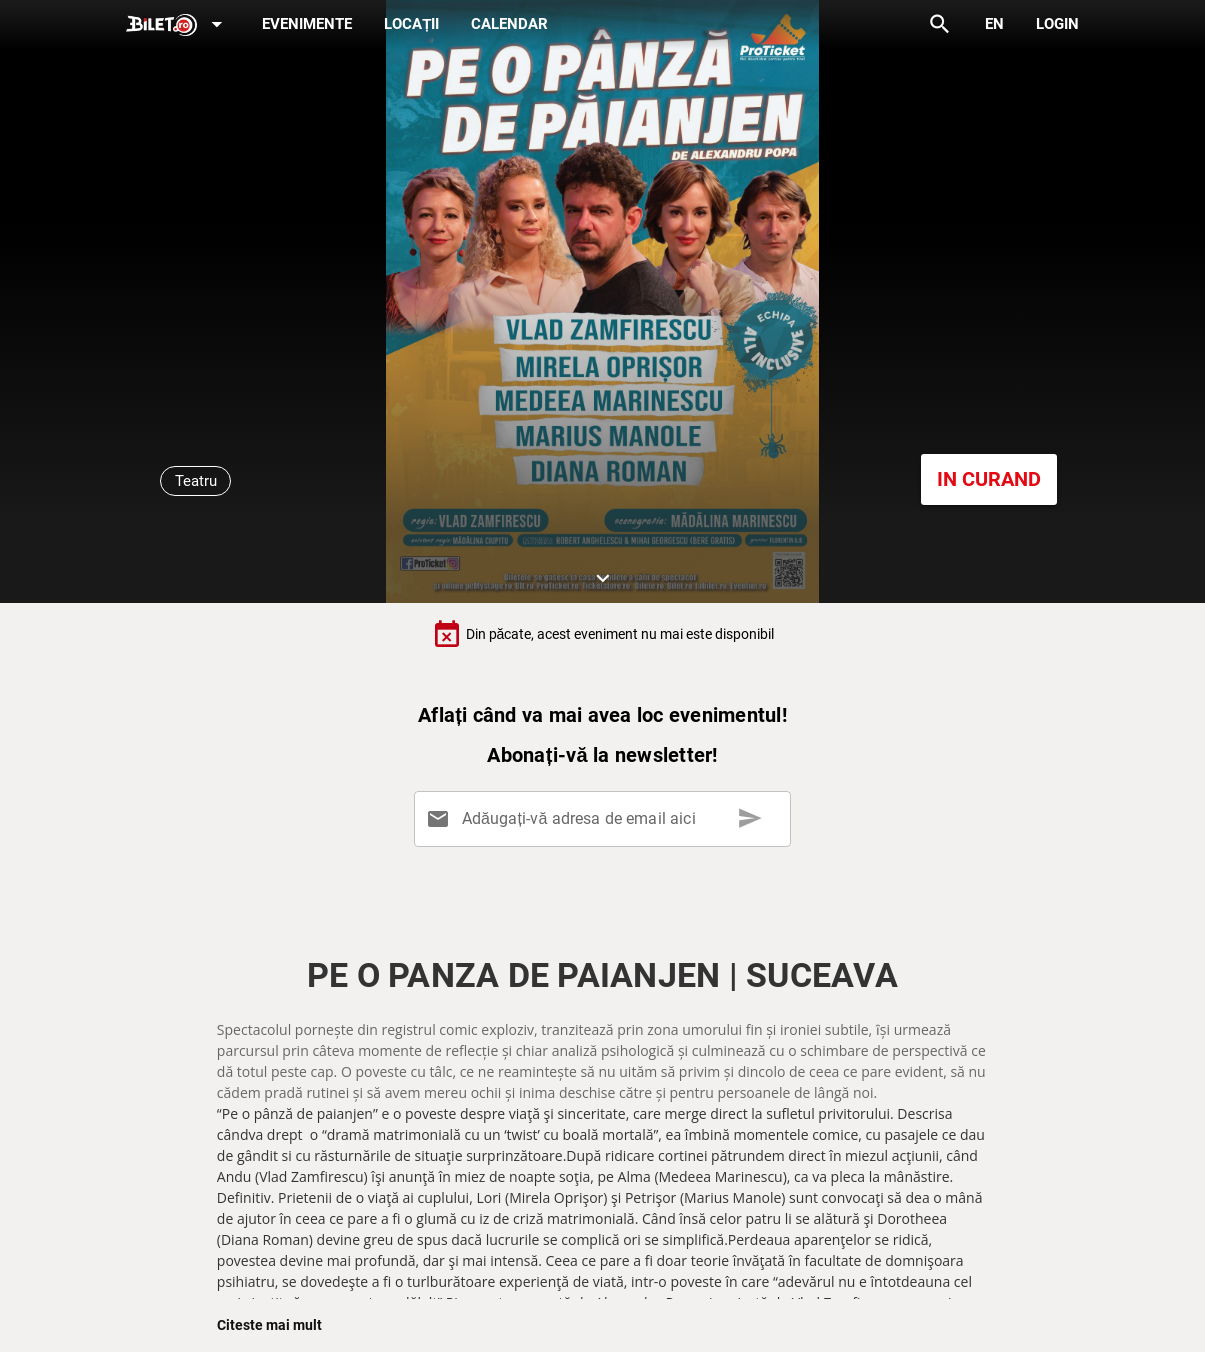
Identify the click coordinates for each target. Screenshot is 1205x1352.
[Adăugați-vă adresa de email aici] (606, 819)
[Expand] (178, 25)
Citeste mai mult (269, 1325)
